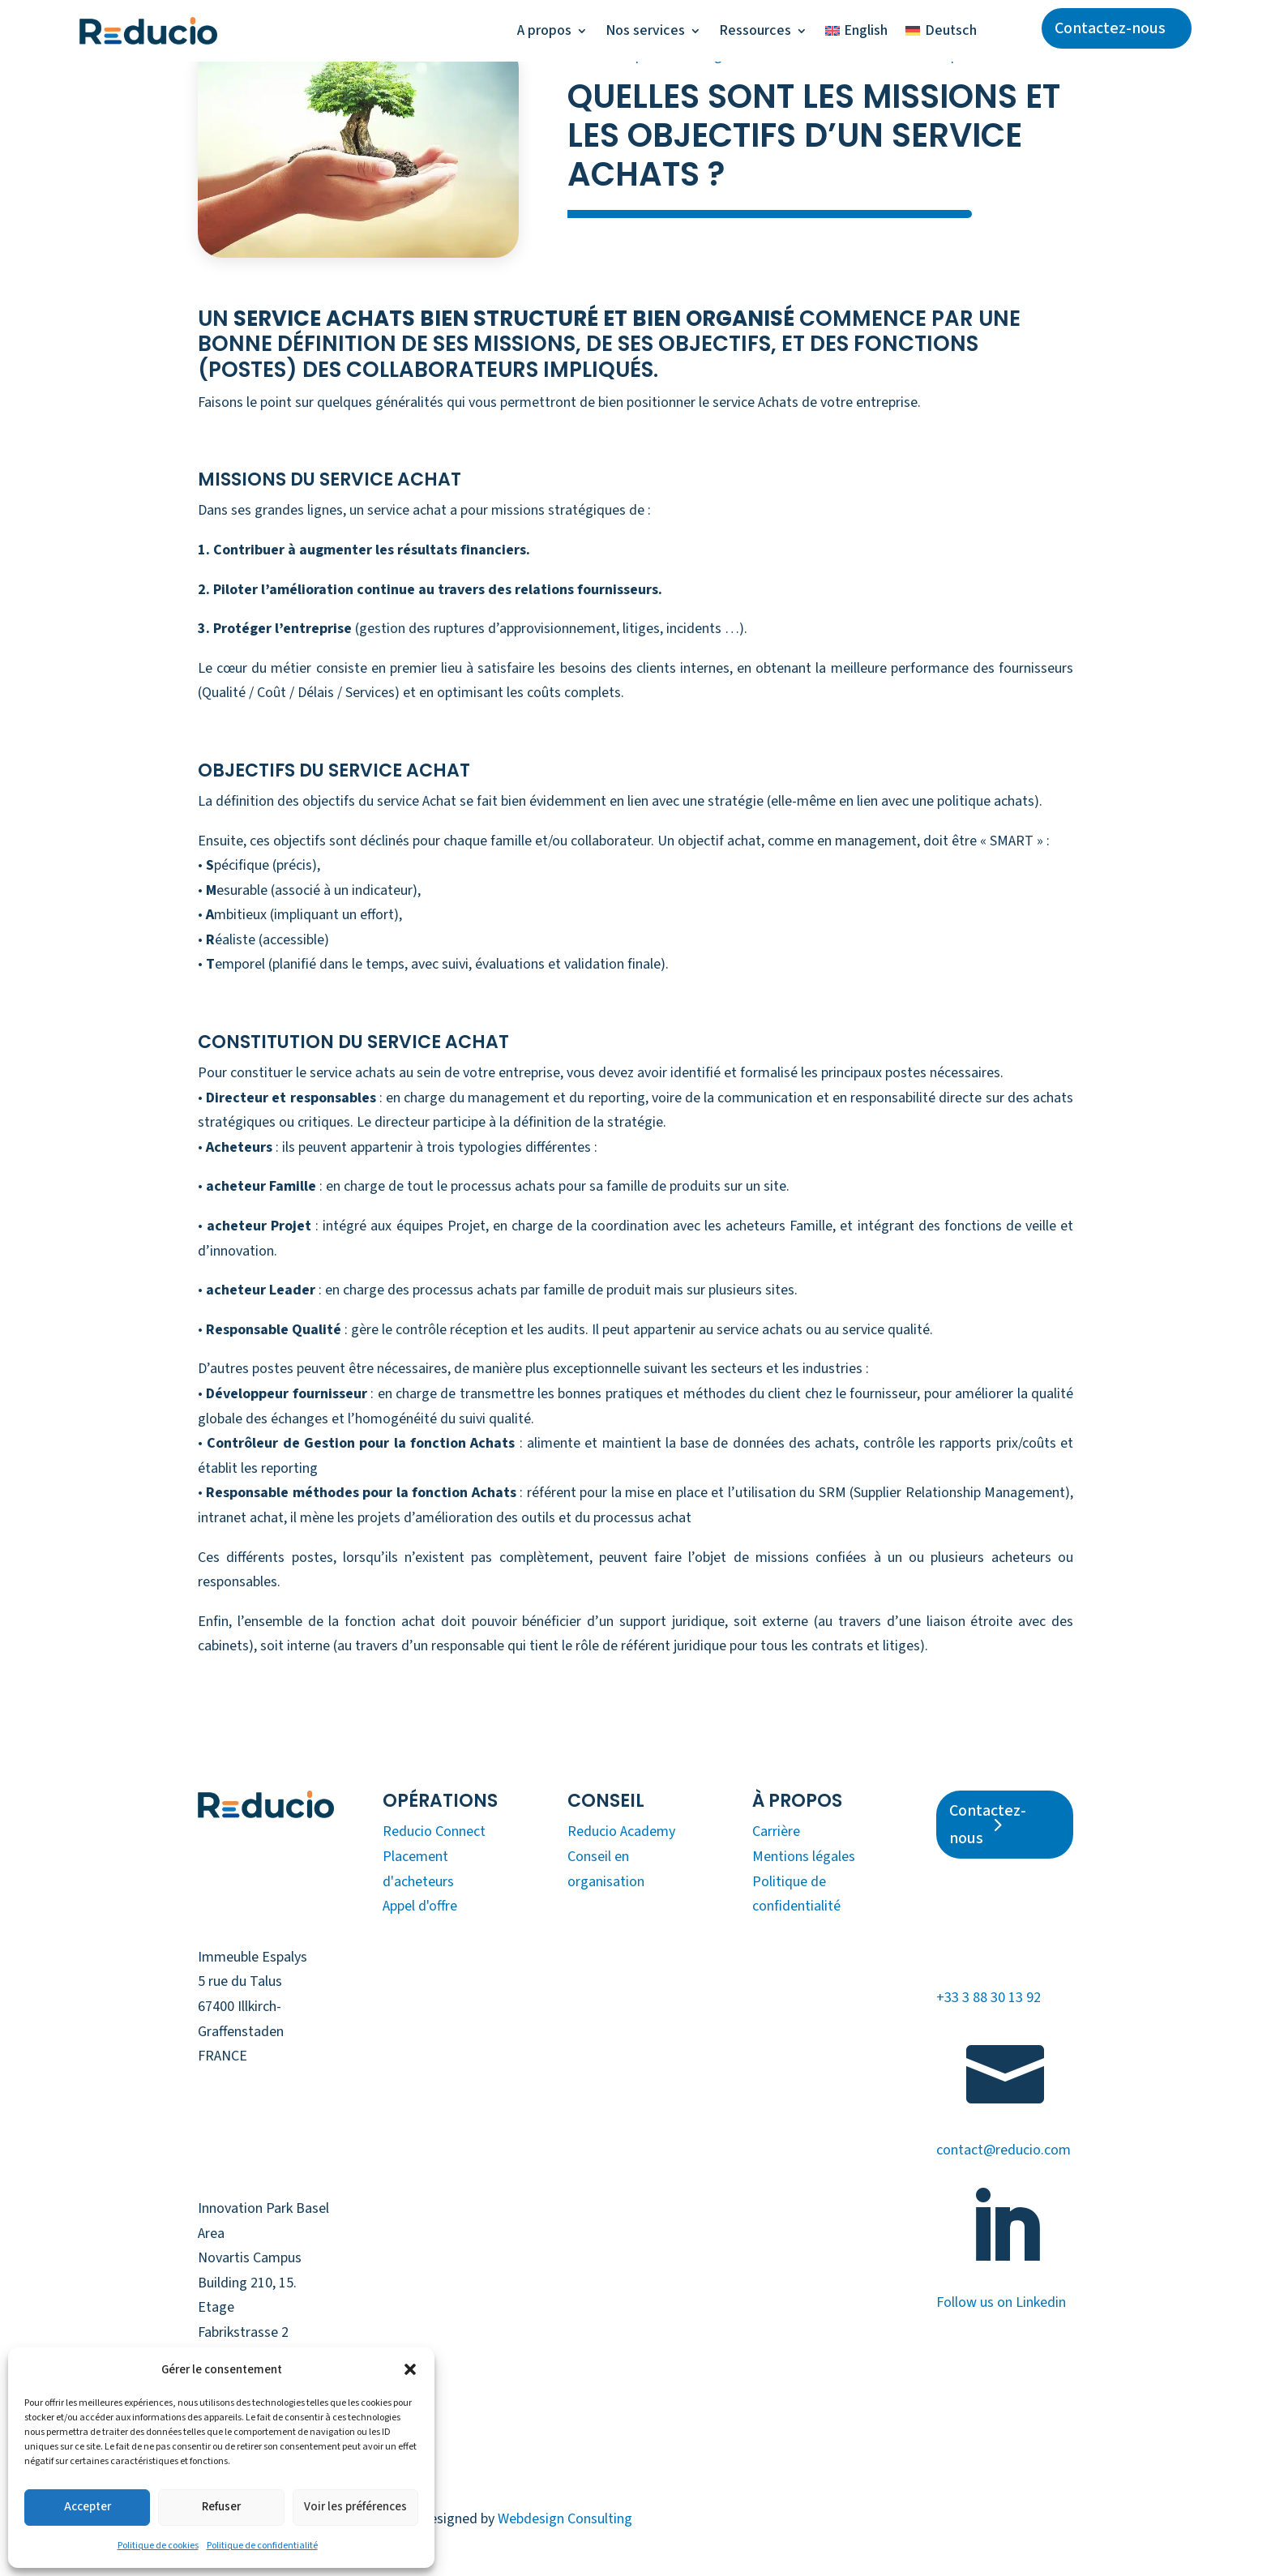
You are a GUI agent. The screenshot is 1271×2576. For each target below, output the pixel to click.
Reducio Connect (434, 1831)
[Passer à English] (856, 31)
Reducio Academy (621, 1831)
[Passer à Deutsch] (940, 31)
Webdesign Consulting (565, 2519)
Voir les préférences (355, 2506)
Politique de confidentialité (262, 2545)
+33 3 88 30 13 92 (988, 1998)
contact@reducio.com (1003, 2150)
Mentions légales (803, 1856)
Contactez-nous (1110, 28)
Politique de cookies (158, 2545)
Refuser (221, 2506)
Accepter (87, 2506)
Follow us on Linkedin (1001, 2302)
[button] (410, 2369)
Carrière (776, 1831)
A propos (544, 30)
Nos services (645, 30)
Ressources (755, 30)
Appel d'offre (420, 1906)
